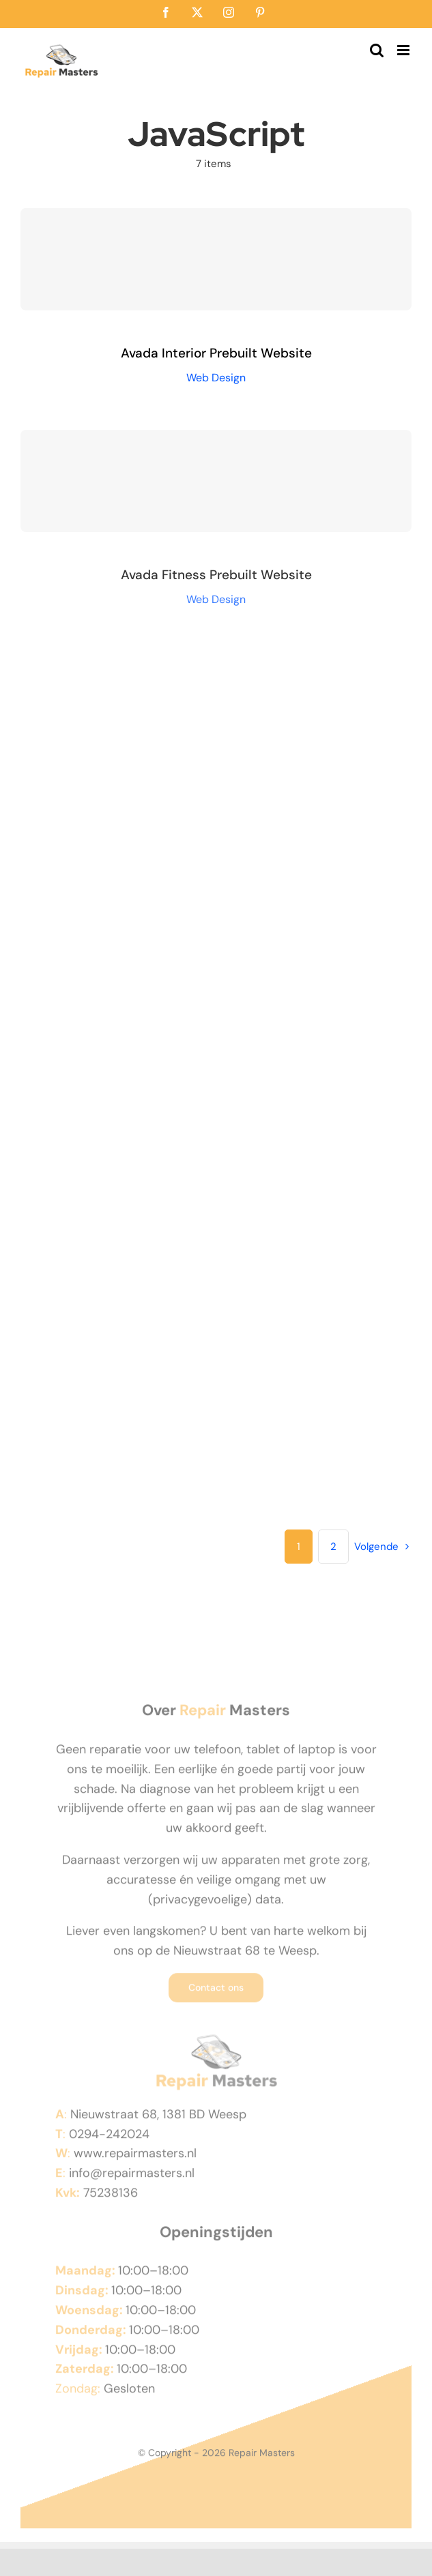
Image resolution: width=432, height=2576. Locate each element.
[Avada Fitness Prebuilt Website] (216, 484)
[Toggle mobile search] (377, 50)
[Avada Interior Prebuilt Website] (216, 259)
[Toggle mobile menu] (404, 50)
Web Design (216, 377)
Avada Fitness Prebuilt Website (216, 578)
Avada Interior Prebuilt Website (216, 353)
